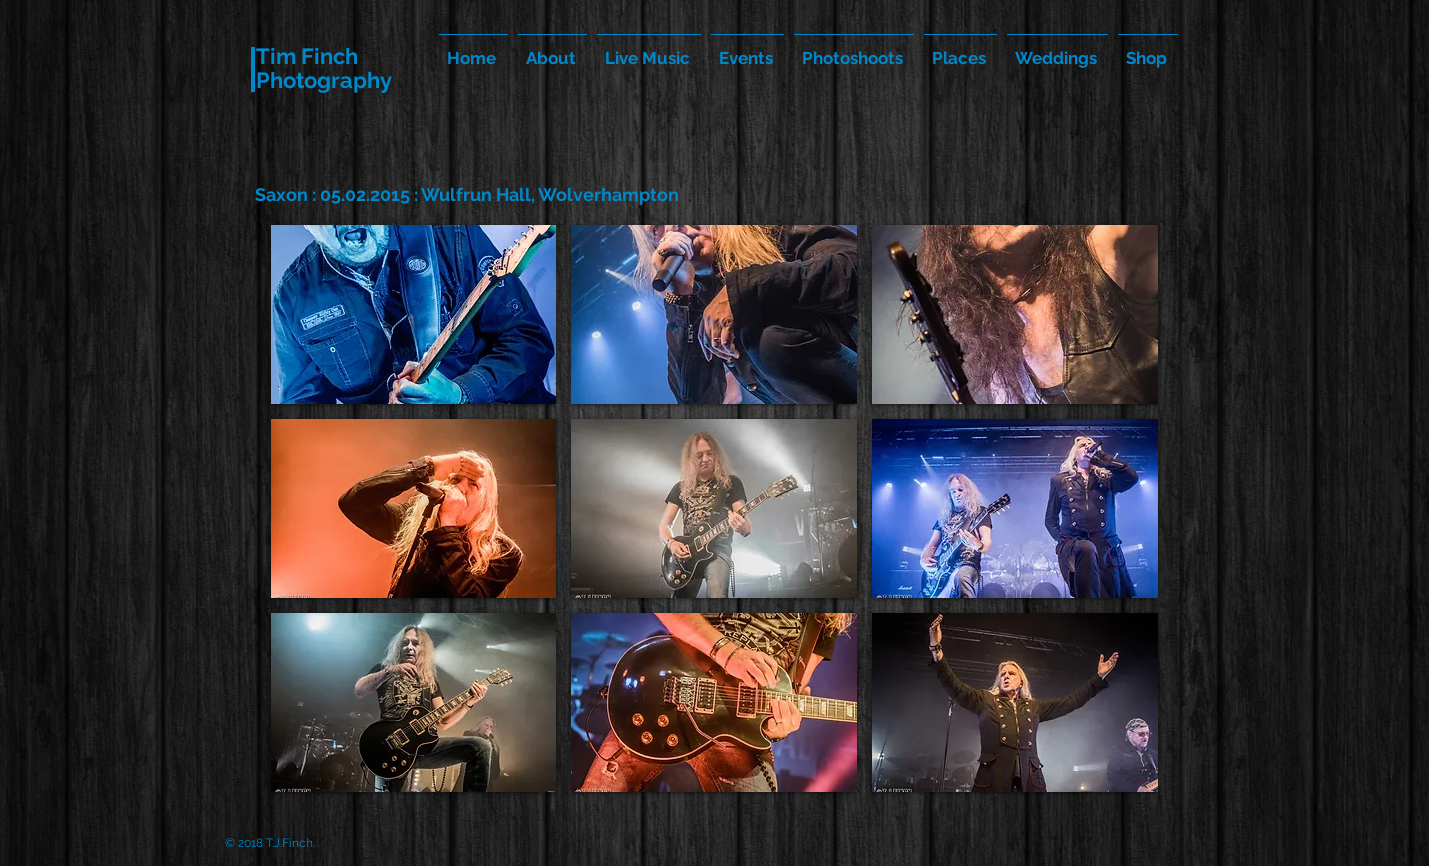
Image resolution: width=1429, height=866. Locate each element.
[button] (414, 314)
